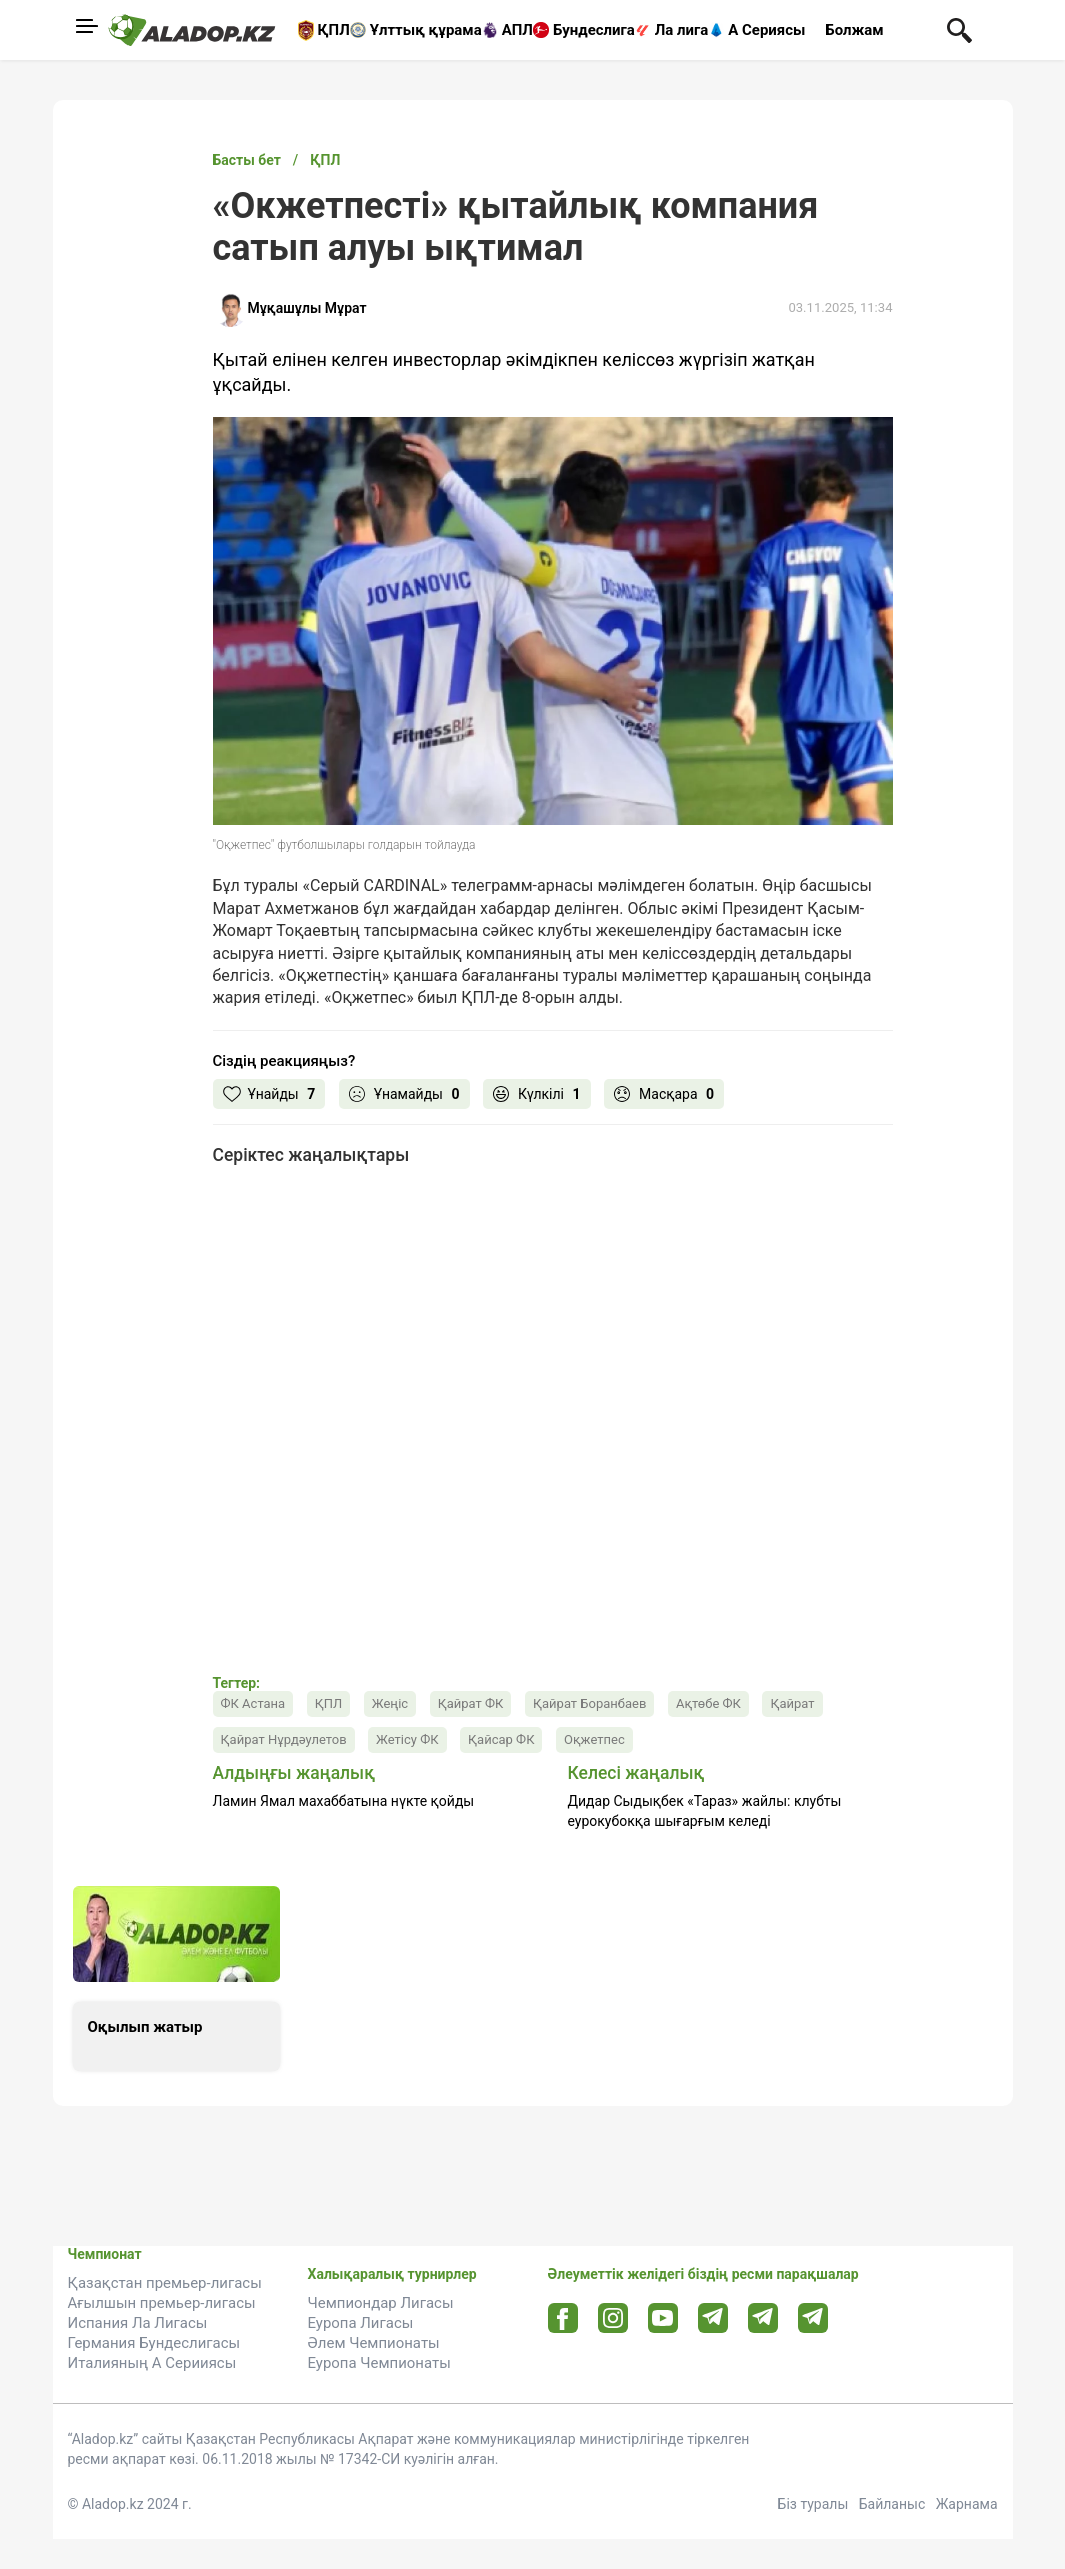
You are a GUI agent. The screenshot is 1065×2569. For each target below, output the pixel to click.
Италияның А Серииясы (152, 2363)
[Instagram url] (613, 2319)
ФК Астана (253, 1703)
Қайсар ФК (501, 1739)
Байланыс (892, 2504)
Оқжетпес (594, 1739)
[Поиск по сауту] (959, 29)
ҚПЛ (334, 30)
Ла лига (682, 30)
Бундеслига (594, 30)
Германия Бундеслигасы (154, 2343)
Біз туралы (813, 2504)
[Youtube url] (662, 2319)
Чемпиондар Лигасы (381, 2303)
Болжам (854, 30)
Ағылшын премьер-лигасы (162, 2303)
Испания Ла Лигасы (138, 2323)
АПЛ (517, 30)
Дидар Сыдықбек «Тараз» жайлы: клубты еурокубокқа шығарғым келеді (705, 1811)
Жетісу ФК (407, 1739)
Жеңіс (390, 1703)
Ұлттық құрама (426, 30)
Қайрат (792, 1703)
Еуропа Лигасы (361, 2323)
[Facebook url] (562, 2319)
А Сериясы (766, 30)
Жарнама (967, 2504)
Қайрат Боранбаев (590, 1703)
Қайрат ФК (471, 1703)
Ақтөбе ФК (708, 1703)
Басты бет (247, 160)
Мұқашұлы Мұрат (307, 308)
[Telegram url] (712, 2317)
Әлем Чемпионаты (374, 2343)
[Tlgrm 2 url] (812, 2317)
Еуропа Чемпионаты (379, 2363)
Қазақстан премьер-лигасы (165, 2283)
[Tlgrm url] (762, 2317)
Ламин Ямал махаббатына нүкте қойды (344, 1801)
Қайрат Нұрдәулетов (284, 1739)
